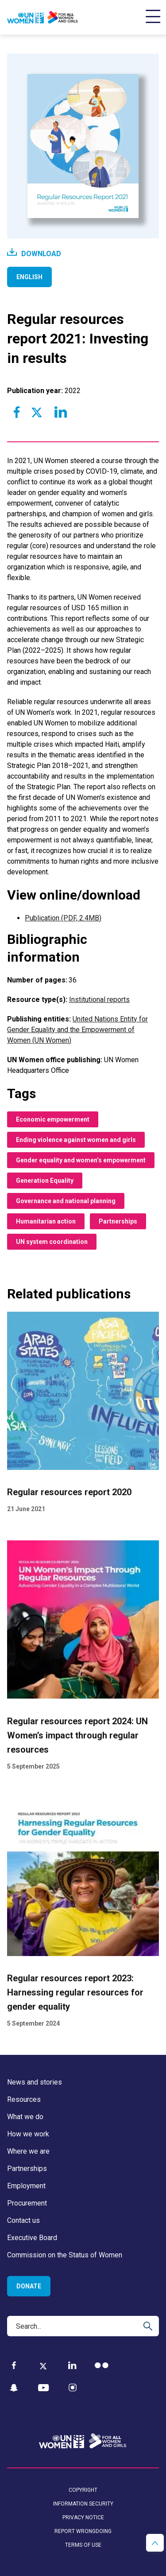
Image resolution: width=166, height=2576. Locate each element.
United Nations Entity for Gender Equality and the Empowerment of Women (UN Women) (77, 1029)
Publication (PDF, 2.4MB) (63, 918)
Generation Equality (44, 1180)
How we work (28, 2134)
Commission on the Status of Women (64, 2255)
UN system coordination (52, 1241)
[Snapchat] (14, 2388)
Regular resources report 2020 (69, 1492)
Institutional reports (99, 999)
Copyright (83, 2490)
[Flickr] (101, 2365)
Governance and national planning (66, 1200)
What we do (25, 2116)
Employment (26, 2186)
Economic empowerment (52, 1119)
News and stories (34, 2082)
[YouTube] (43, 2388)
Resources (24, 2099)
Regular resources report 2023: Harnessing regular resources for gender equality (75, 1992)
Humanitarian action (46, 1221)
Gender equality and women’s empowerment (81, 1160)
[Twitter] (43, 2365)
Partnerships (118, 1221)
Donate (28, 2286)
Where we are (28, 2151)
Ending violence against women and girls (76, 1139)
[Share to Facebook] (17, 412)
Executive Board (32, 2237)
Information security (83, 2504)
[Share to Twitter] (36, 412)
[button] (155, 2543)
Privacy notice (83, 2517)
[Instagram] (73, 2388)
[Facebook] (14, 2365)
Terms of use (83, 2545)
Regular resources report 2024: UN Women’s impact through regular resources (77, 1735)
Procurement (27, 2203)
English (29, 277)
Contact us (23, 2220)
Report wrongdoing (83, 2531)
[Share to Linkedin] (60, 412)
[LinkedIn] (72, 2365)
